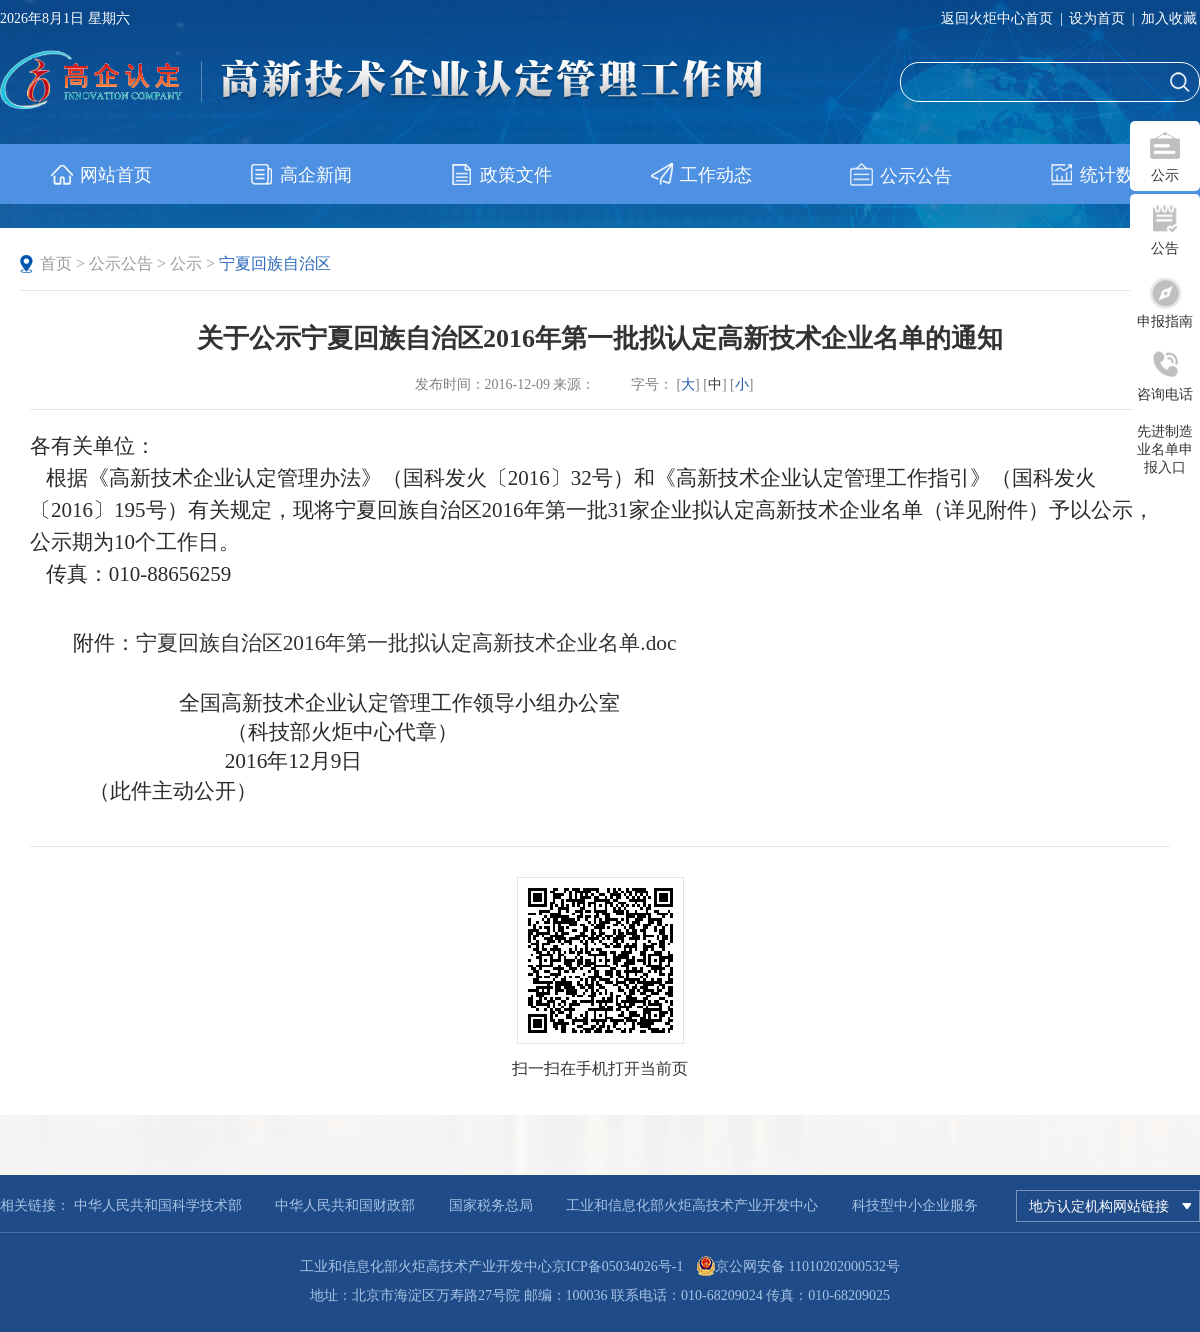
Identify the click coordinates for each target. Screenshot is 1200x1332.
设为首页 (1097, 18)
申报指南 (1165, 321)
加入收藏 (1169, 18)
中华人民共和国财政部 (345, 1205)
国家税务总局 (491, 1205)
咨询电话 (1165, 394)
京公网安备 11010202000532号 (807, 1266)
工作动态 (700, 175)
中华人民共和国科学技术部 (158, 1205)
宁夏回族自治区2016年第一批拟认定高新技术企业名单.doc (406, 643)
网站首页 (100, 175)
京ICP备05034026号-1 (617, 1266)
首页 (56, 263)
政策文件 (500, 175)
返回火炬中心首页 (997, 18)
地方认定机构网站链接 (1110, 1206)
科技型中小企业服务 (915, 1205)
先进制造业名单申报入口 (1165, 449)
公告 (1165, 248)
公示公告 (900, 175)
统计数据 (1100, 175)
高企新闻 (300, 175)
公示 (1165, 175)
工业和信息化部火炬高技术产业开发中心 (692, 1205)
